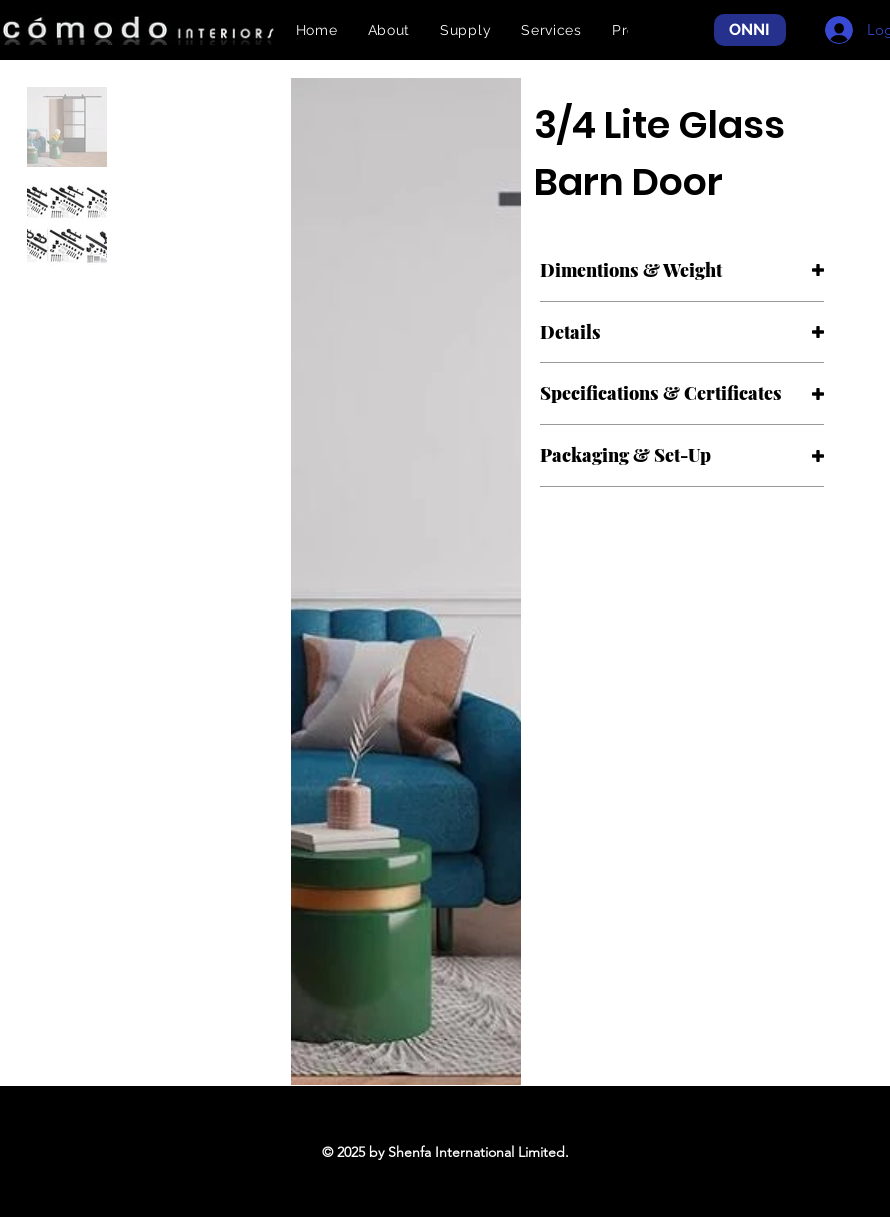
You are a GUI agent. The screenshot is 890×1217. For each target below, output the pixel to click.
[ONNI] (750, 30)
